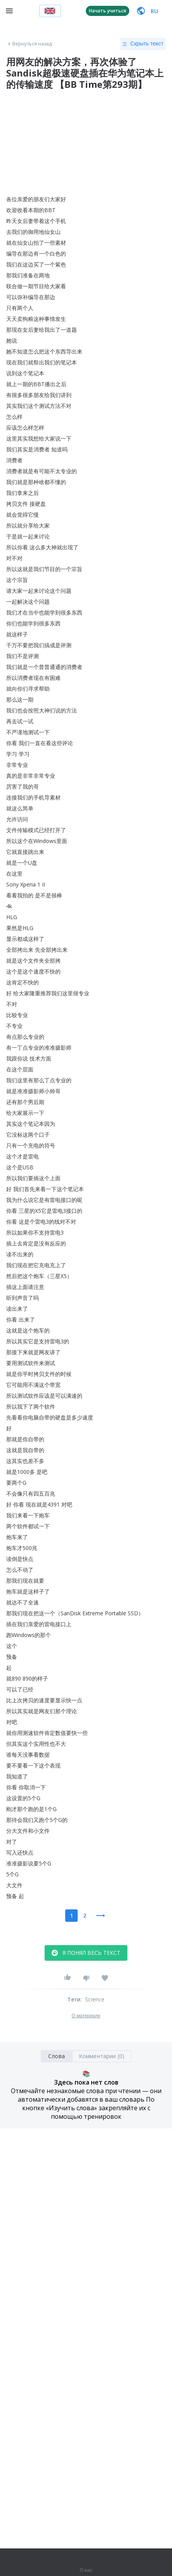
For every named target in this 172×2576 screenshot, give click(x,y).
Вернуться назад (29, 44)
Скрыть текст (143, 43)
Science (94, 1999)
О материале (85, 2016)
